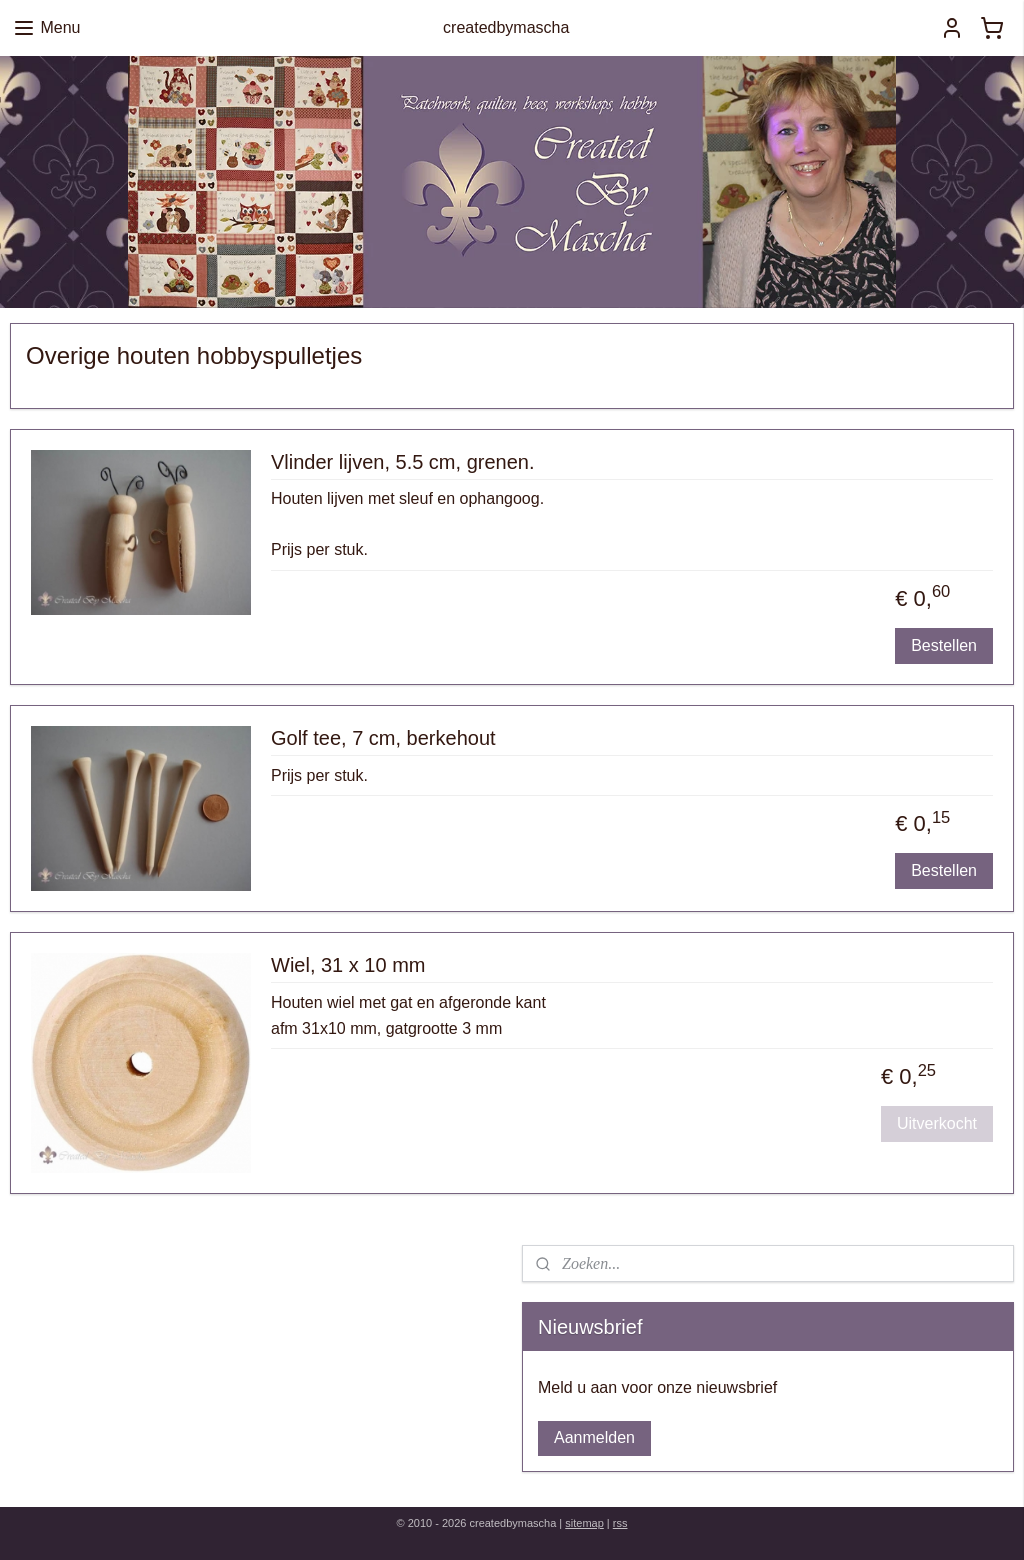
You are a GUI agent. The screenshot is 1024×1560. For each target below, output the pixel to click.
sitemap (584, 1523)
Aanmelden (594, 1437)
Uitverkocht (937, 1123)
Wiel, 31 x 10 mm (348, 966)
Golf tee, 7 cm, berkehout (383, 738)
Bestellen (944, 645)
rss (620, 1523)
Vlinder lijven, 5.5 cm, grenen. (402, 462)
